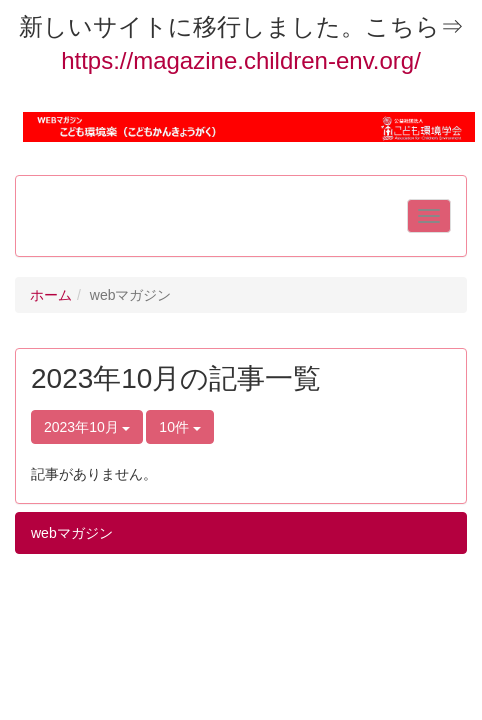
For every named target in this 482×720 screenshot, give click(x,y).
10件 (179, 427)
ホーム (51, 295)
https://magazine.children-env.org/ (241, 60)
